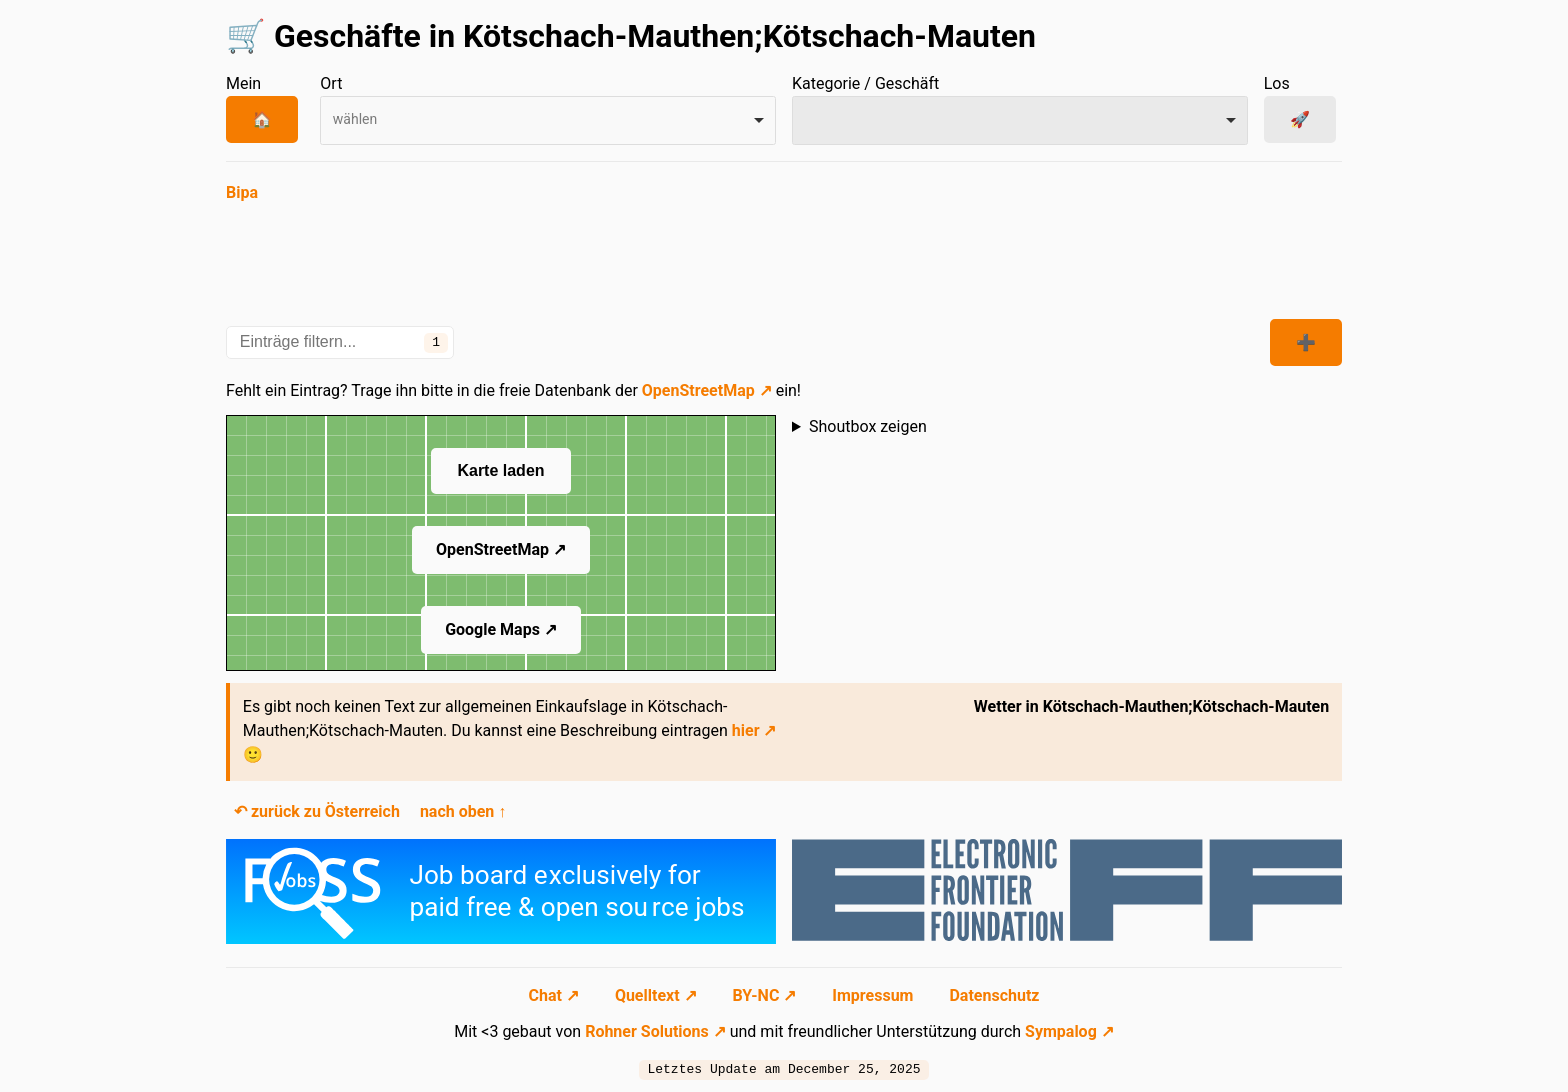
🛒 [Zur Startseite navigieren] (246, 36)
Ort (331, 83)
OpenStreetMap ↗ (707, 390)
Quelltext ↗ (658, 995)
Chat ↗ (556, 995)
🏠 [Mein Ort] (262, 119)
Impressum (874, 995)
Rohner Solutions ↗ (655, 1031)
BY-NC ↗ (767, 995)
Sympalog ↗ (1069, 1031)
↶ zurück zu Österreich (317, 811)
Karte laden (500, 470)
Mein (243, 83)
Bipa (242, 192)
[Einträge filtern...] (340, 342)
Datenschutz (994, 995)
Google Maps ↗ (501, 629)
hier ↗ (754, 730)
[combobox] (548, 120)
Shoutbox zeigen (868, 426)
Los (1277, 83)
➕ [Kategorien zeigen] (1306, 342)
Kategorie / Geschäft (865, 83)
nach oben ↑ (463, 811)
